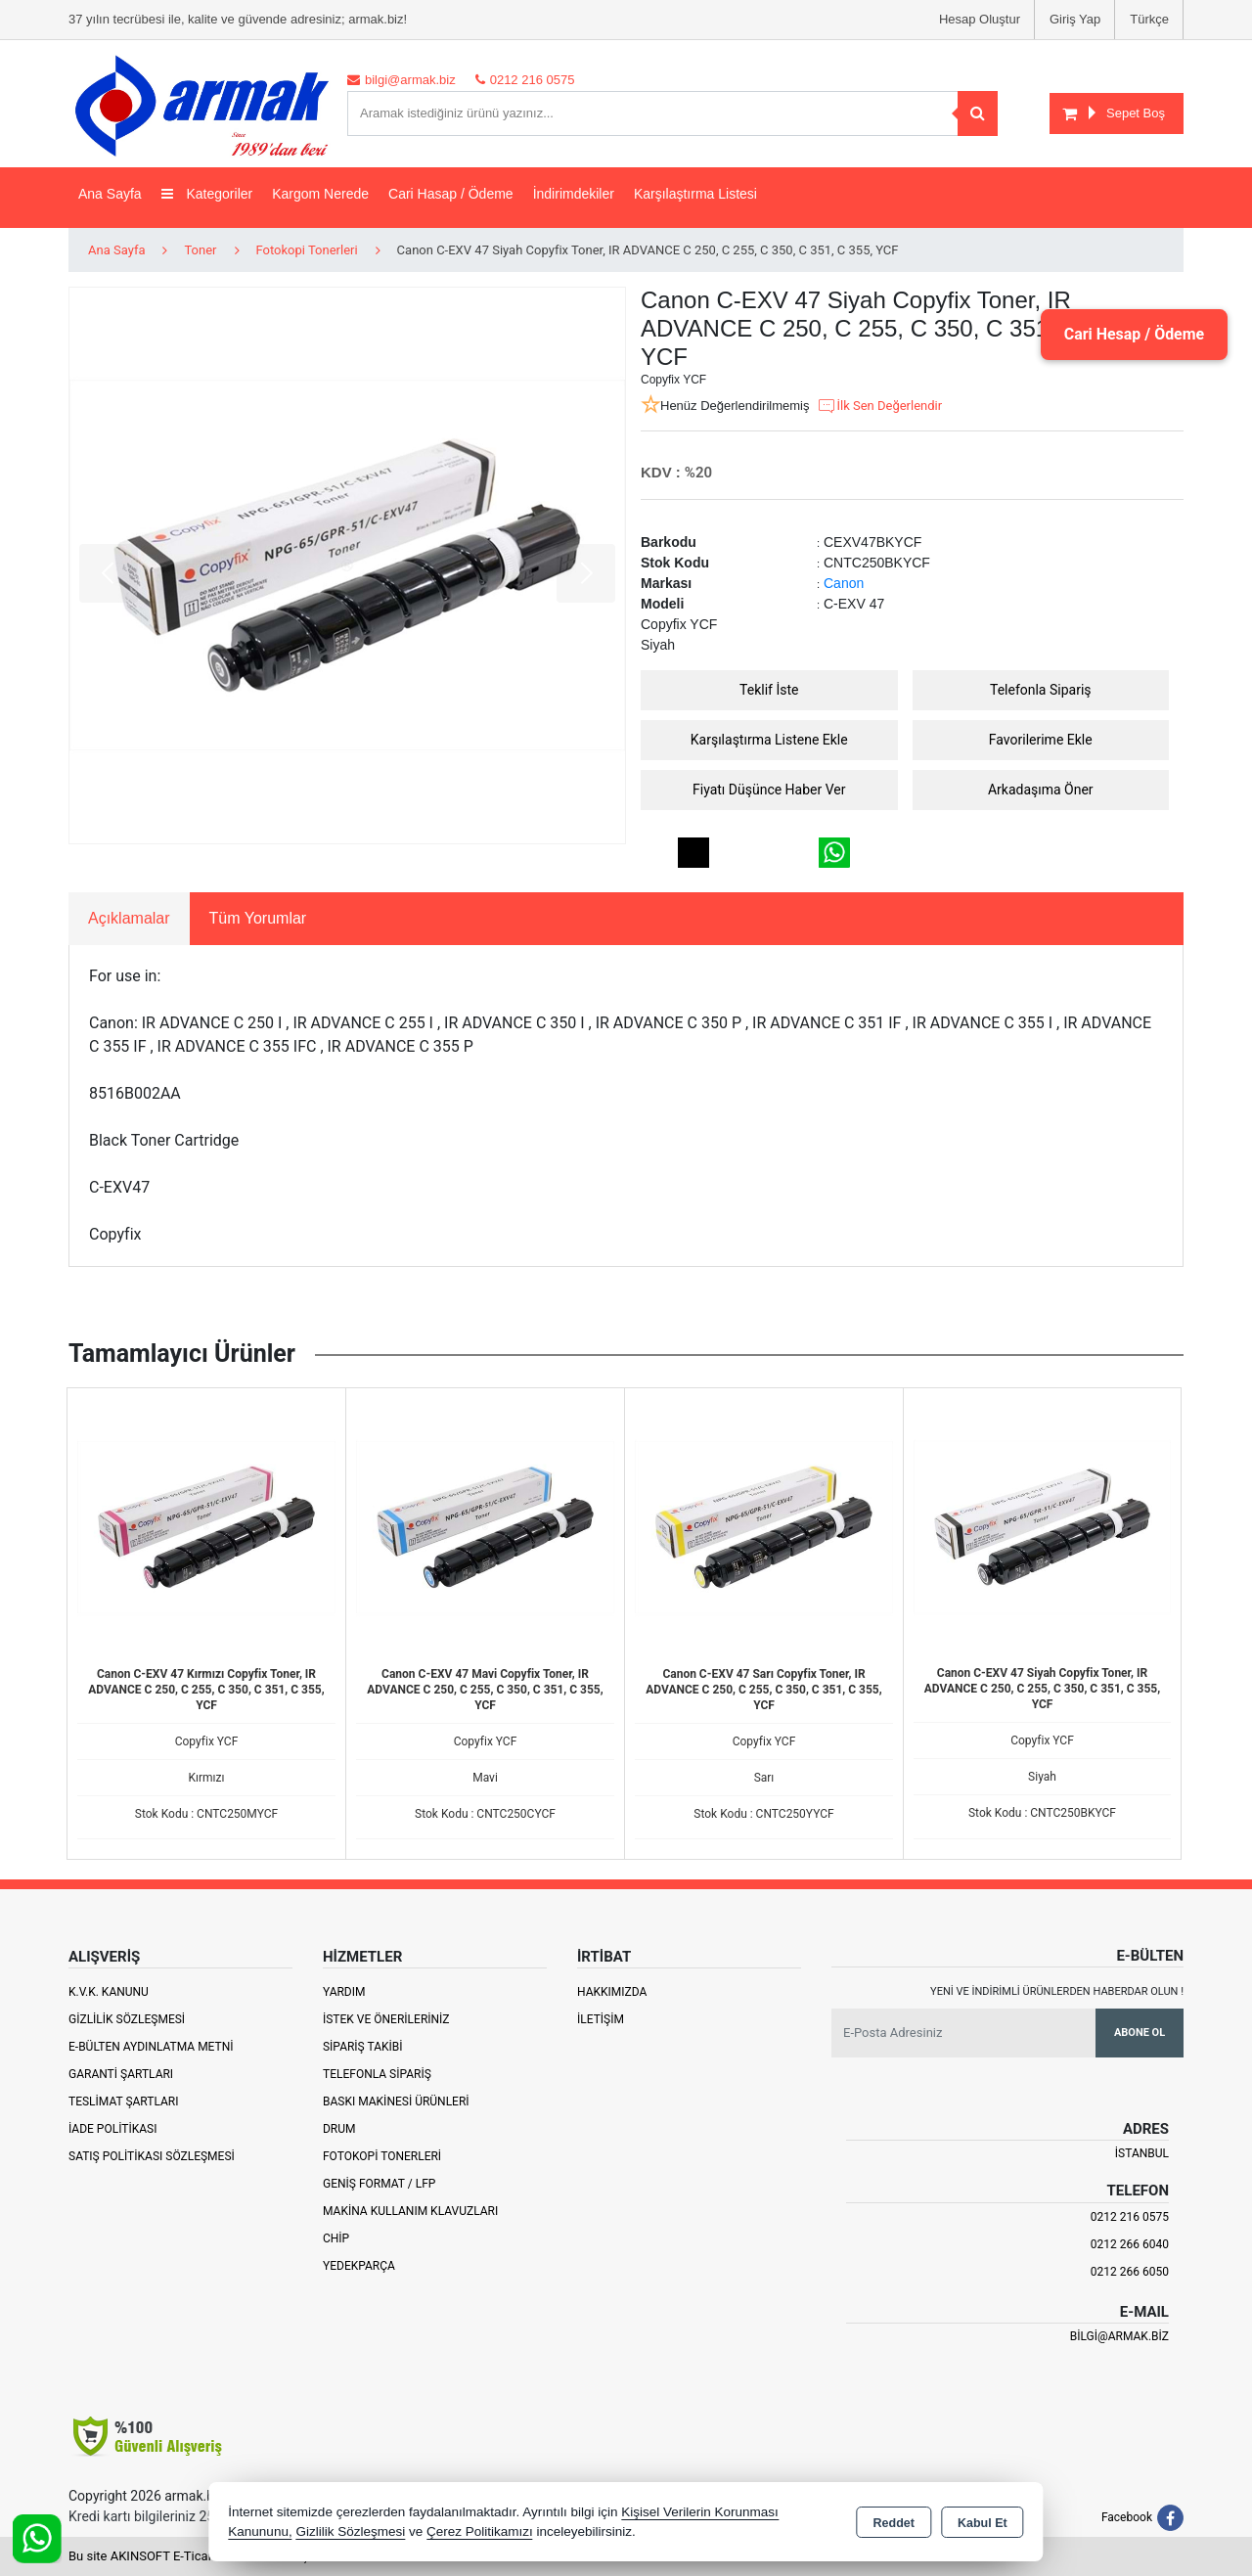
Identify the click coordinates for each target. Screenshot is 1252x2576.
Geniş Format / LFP (379, 2184)
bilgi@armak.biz (1119, 2336)
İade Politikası (112, 2129)
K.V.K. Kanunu (108, 1992)
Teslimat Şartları (123, 2101)
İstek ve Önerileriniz (386, 2019)
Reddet (894, 2523)
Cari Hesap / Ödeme (1133, 334)
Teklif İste (768, 690)
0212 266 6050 (1130, 2272)
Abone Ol (1139, 2032)
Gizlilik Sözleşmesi (126, 2019)
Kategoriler (207, 194)
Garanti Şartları (120, 2074)
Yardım (344, 1992)
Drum (339, 2129)
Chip (336, 2238)
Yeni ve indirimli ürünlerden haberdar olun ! (1057, 1991)
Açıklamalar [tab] (129, 918)
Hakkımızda (612, 1992)
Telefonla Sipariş (1041, 690)
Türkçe (1149, 19)
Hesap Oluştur (979, 19)
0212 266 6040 (1130, 2244)
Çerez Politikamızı (479, 2531)
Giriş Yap (1075, 19)
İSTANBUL (1142, 2153)
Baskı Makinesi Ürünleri (396, 2101)
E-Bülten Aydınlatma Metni (151, 2047)
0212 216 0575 (1130, 2217)
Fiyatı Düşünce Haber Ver (769, 789)
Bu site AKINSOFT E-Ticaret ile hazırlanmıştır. (195, 2556)
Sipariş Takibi (363, 2047)
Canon (844, 583)
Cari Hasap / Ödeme (451, 194)
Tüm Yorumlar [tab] (258, 918)
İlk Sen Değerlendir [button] (879, 406)
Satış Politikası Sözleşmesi (151, 2156)
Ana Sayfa (110, 194)
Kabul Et (982, 2523)
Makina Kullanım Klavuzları (410, 2211)
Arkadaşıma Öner (1041, 789)
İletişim (600, 2019)
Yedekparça (359, 2266)
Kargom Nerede (320, 194)
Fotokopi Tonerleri (382, 2156)
